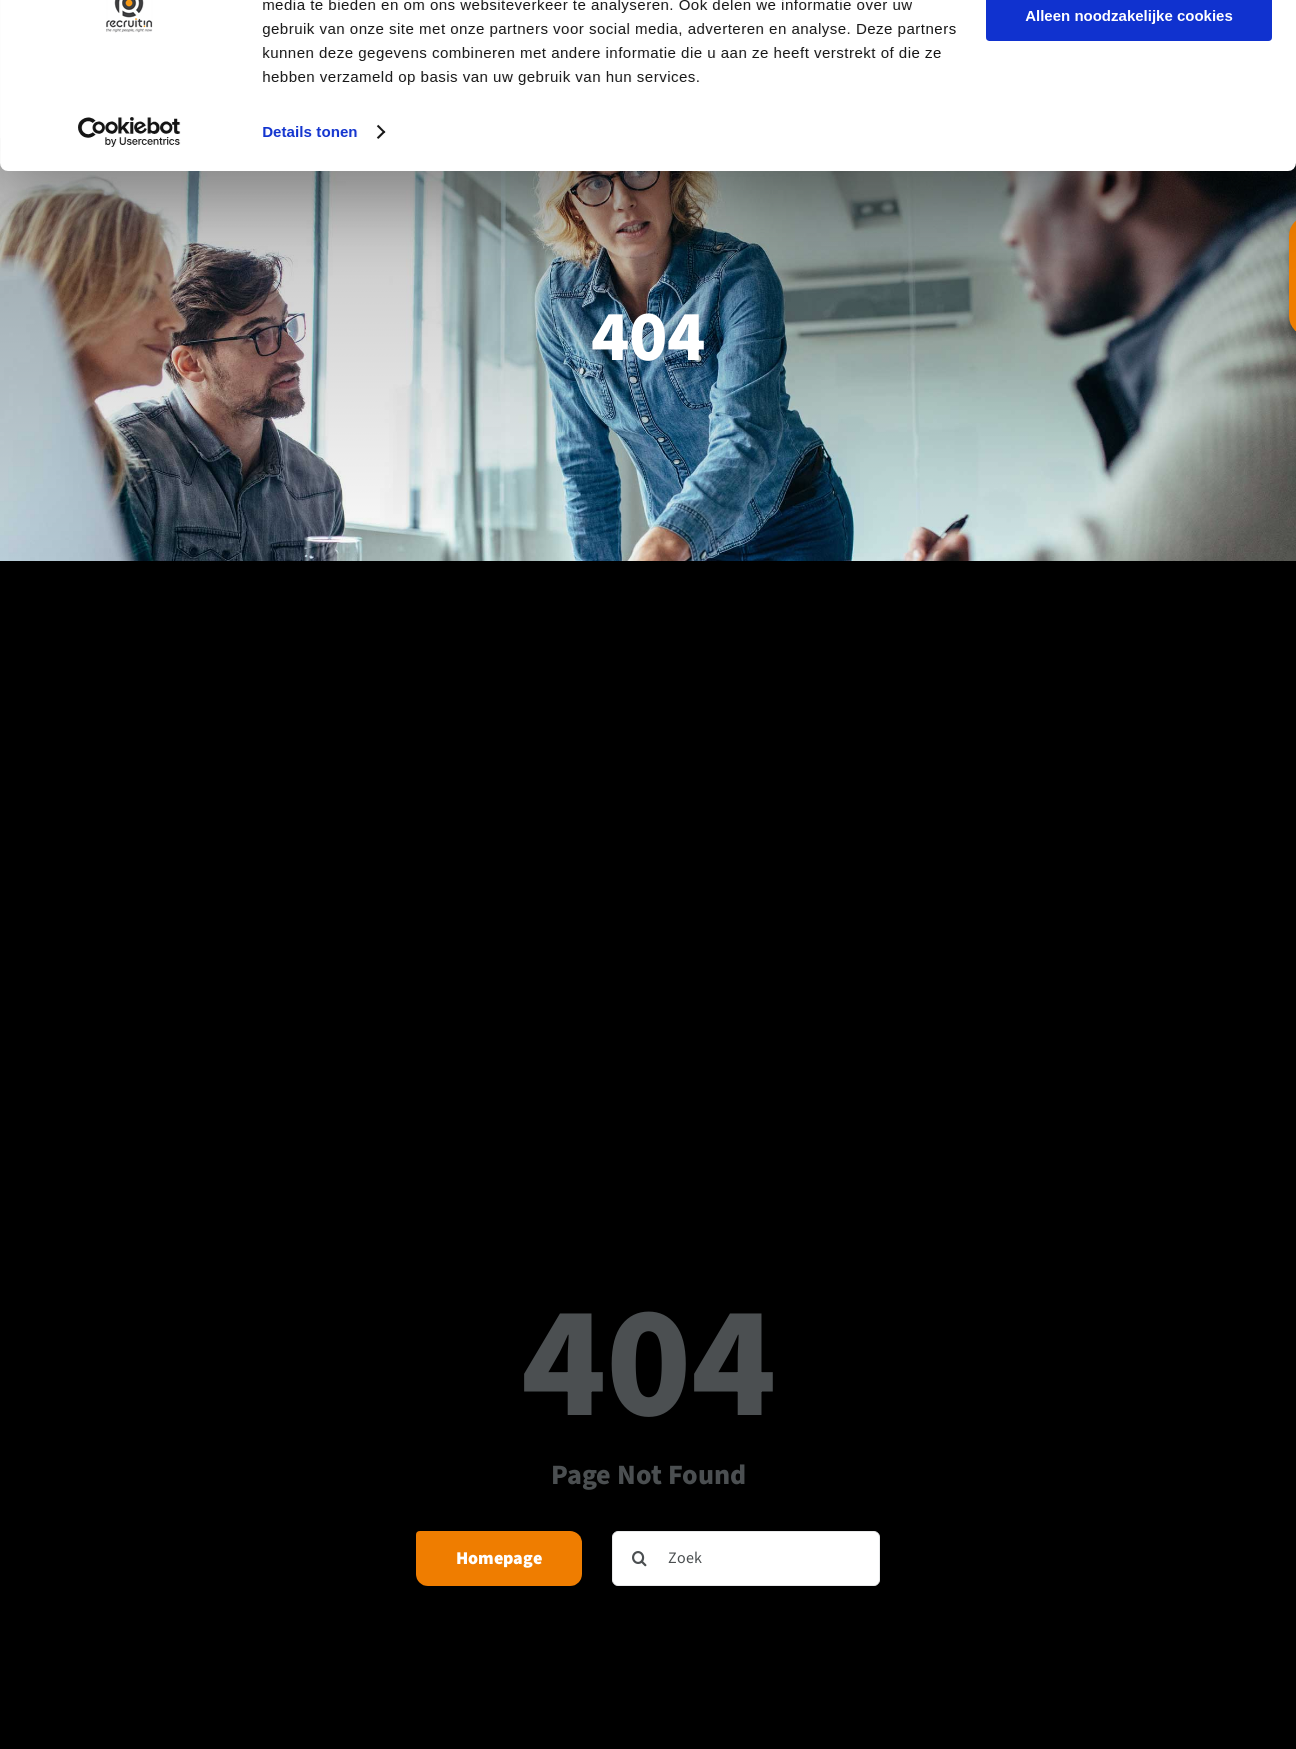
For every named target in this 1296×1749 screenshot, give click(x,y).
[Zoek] (746, 1558)
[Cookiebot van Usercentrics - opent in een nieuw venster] (129, 224)
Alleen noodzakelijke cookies (1129, 108)
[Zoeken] (639, 1558)
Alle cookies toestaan (1128, 49)
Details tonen (309, 223)
